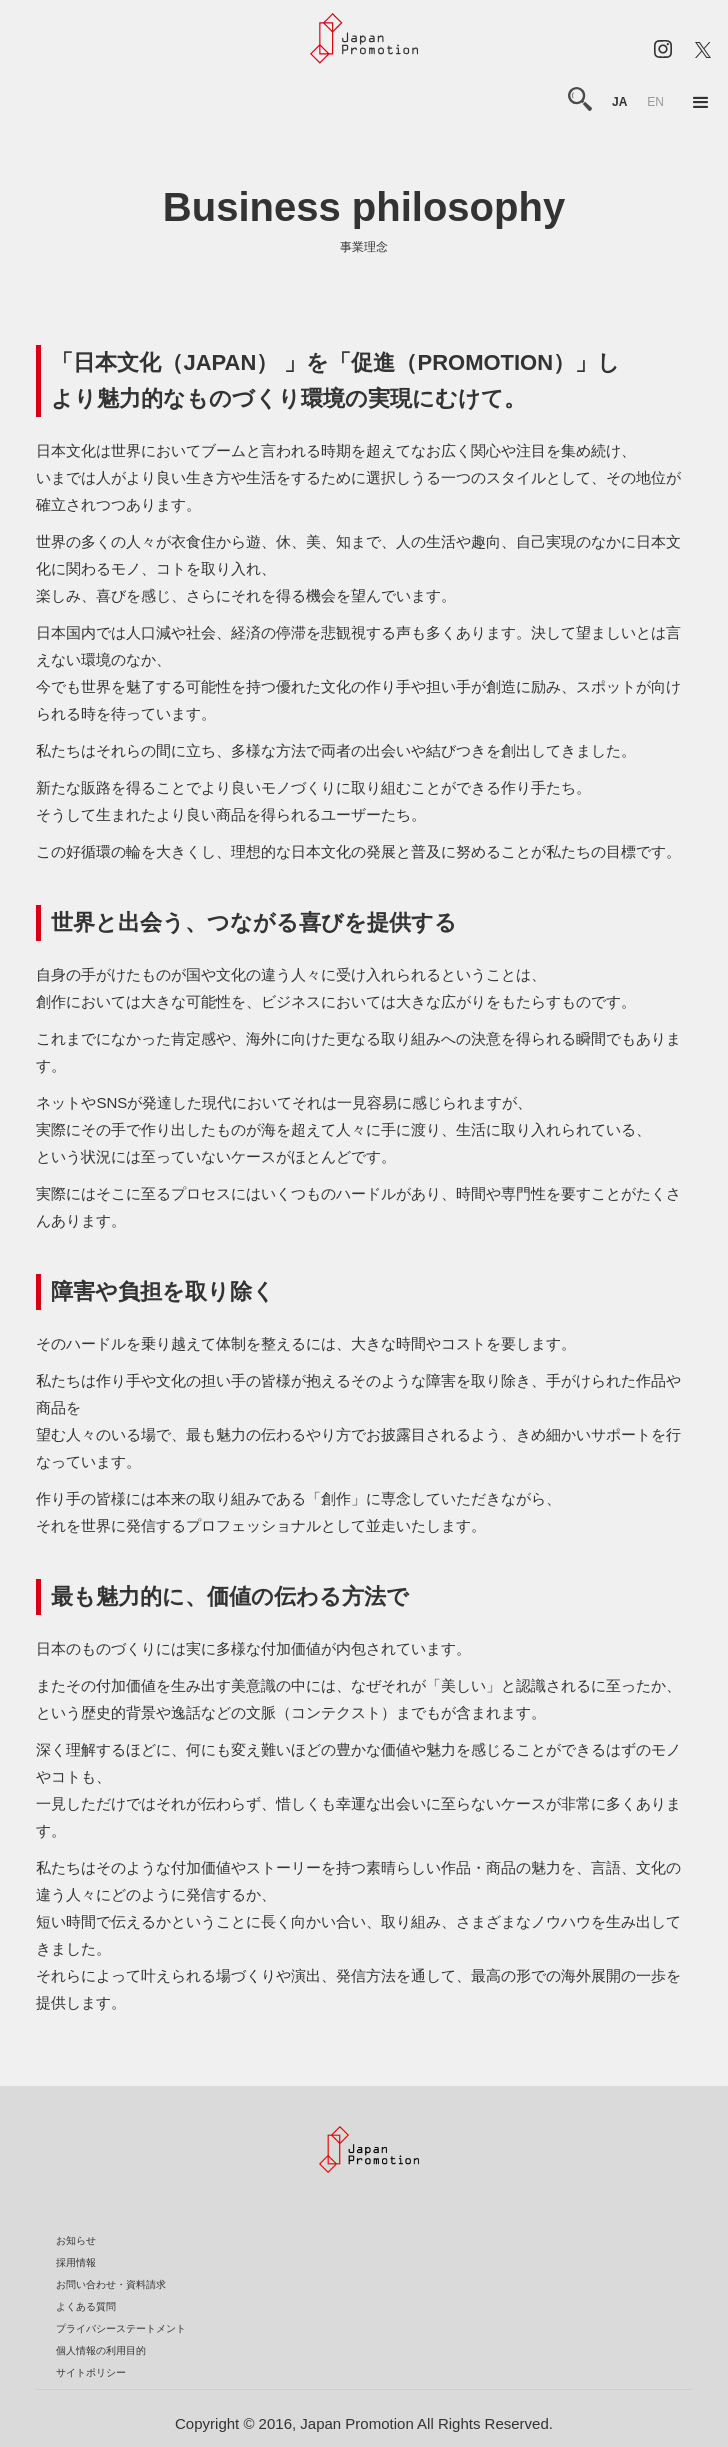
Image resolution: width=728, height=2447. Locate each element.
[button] (701, 103)
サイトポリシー (91, 2372)
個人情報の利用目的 (101, 2350)
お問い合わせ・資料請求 (111, 2284)
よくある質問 (86, 2306)
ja (619, 102)
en (655, 102)
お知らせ (76, 2240)
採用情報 (76, 2262)
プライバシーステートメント (121, 2328)
